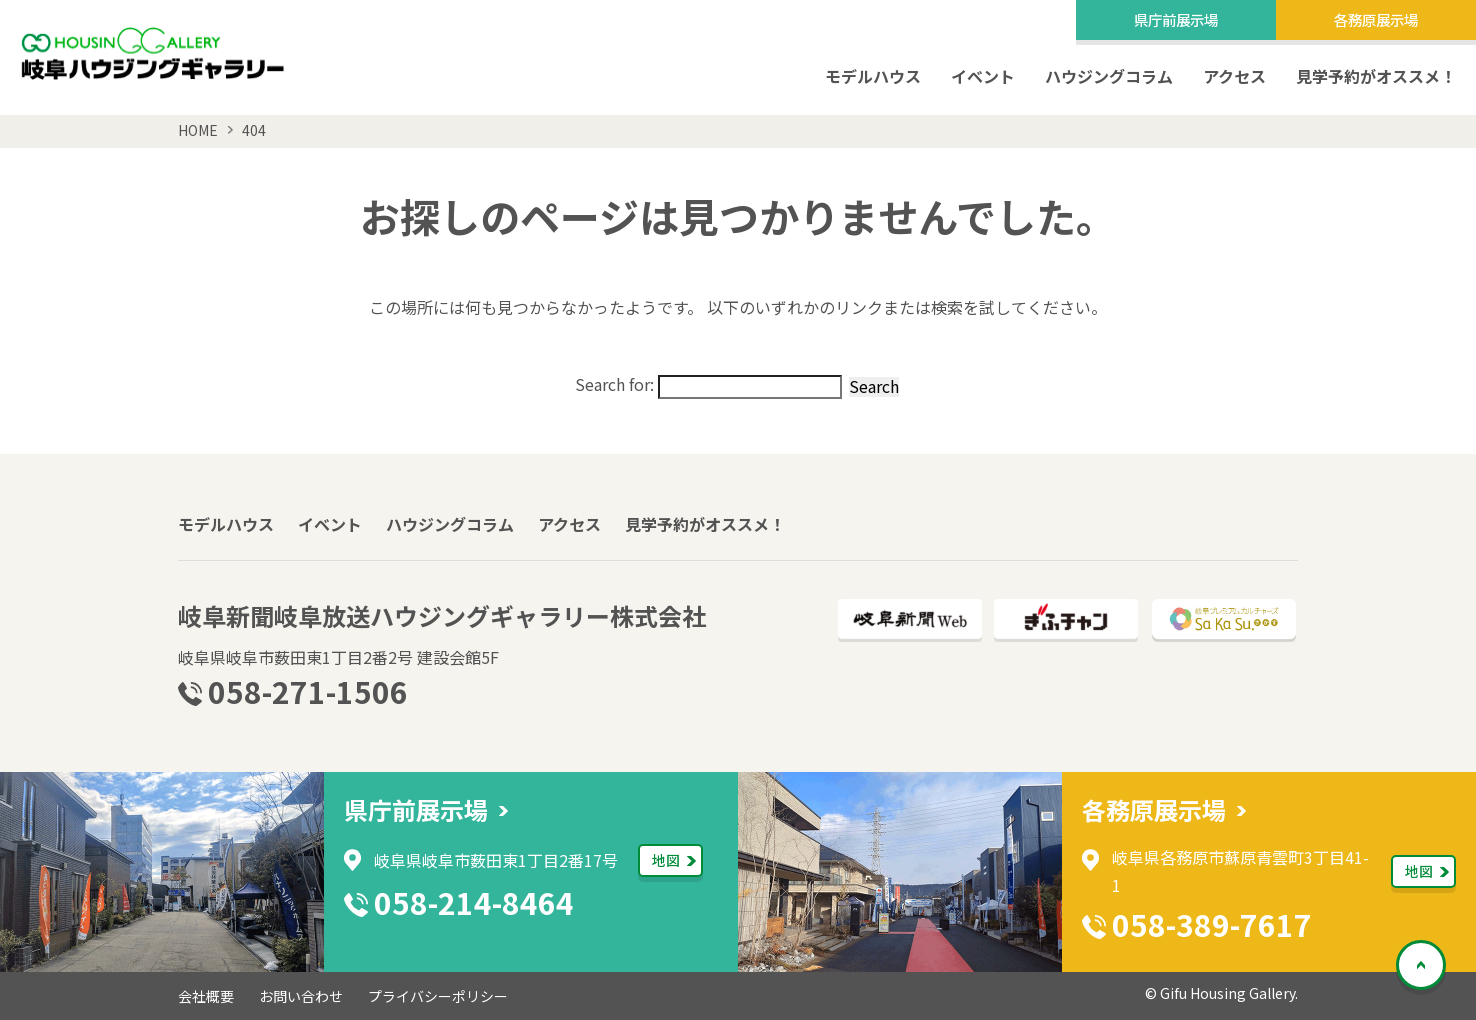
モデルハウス (873, 76)
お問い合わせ (301, 996)
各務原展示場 (1376, 19)
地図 (666, 860)
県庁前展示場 (1176, 19)
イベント (983, 76)
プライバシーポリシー (438, 996)
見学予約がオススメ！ (1376, 76)
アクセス (1234, 76)
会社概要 (206, 996)
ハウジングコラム (1109, 76)
